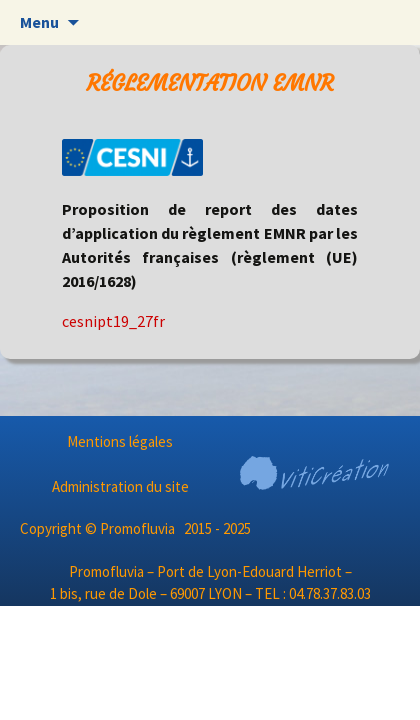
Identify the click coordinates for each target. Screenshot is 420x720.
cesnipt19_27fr (113, 321)
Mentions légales (120, 441)
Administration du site (120, 486)
